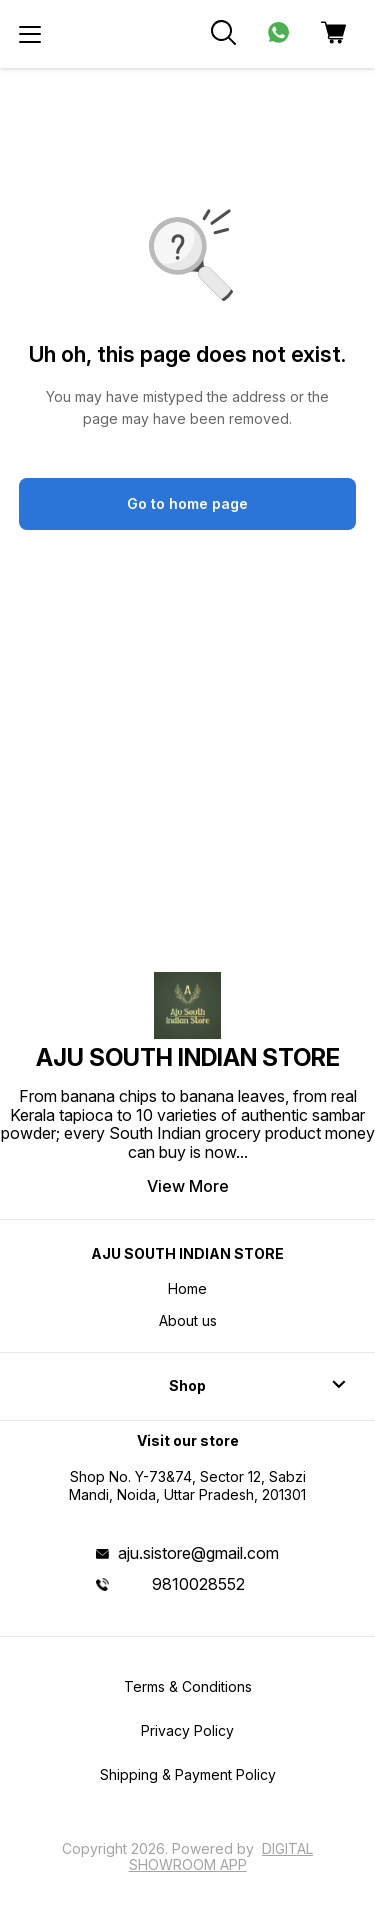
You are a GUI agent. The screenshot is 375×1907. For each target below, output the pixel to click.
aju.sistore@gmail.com (198, 1553)
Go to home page (187, 503)
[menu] (30, 34)
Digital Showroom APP (221, 1856)
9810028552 (198, 1584)
